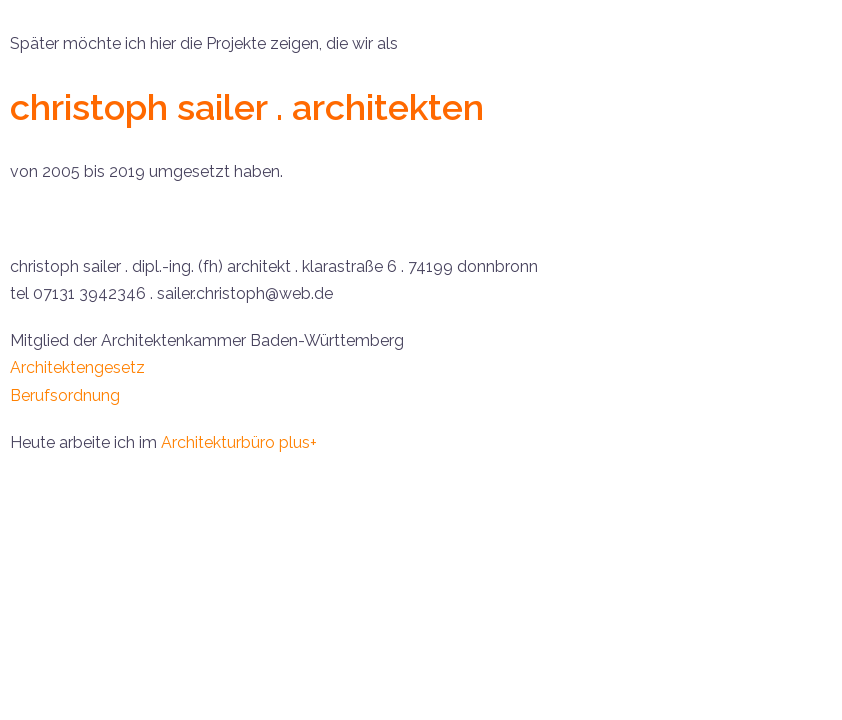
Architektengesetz (77, 367)
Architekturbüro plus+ (239, 442)
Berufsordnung (65, 395)
